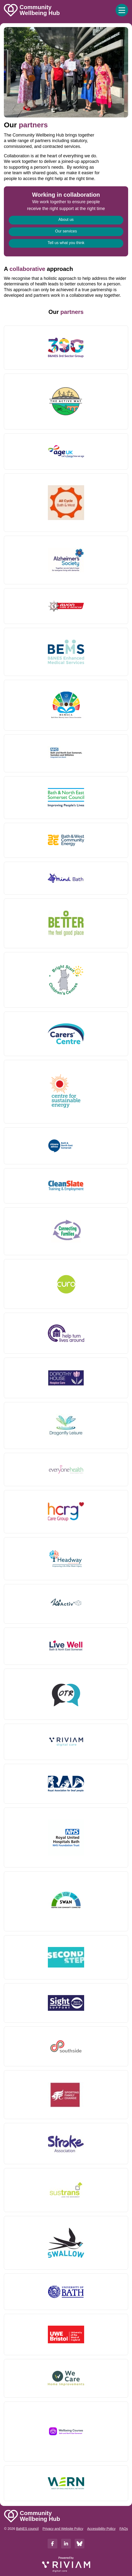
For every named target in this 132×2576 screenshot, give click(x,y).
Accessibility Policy (101, 2529)
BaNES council (27, 2529)
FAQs (123, 2529)
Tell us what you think (66, 243)
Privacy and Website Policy (63, 2529)
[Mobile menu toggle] (122, 10)
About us (65, 219)
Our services (66, 231)
